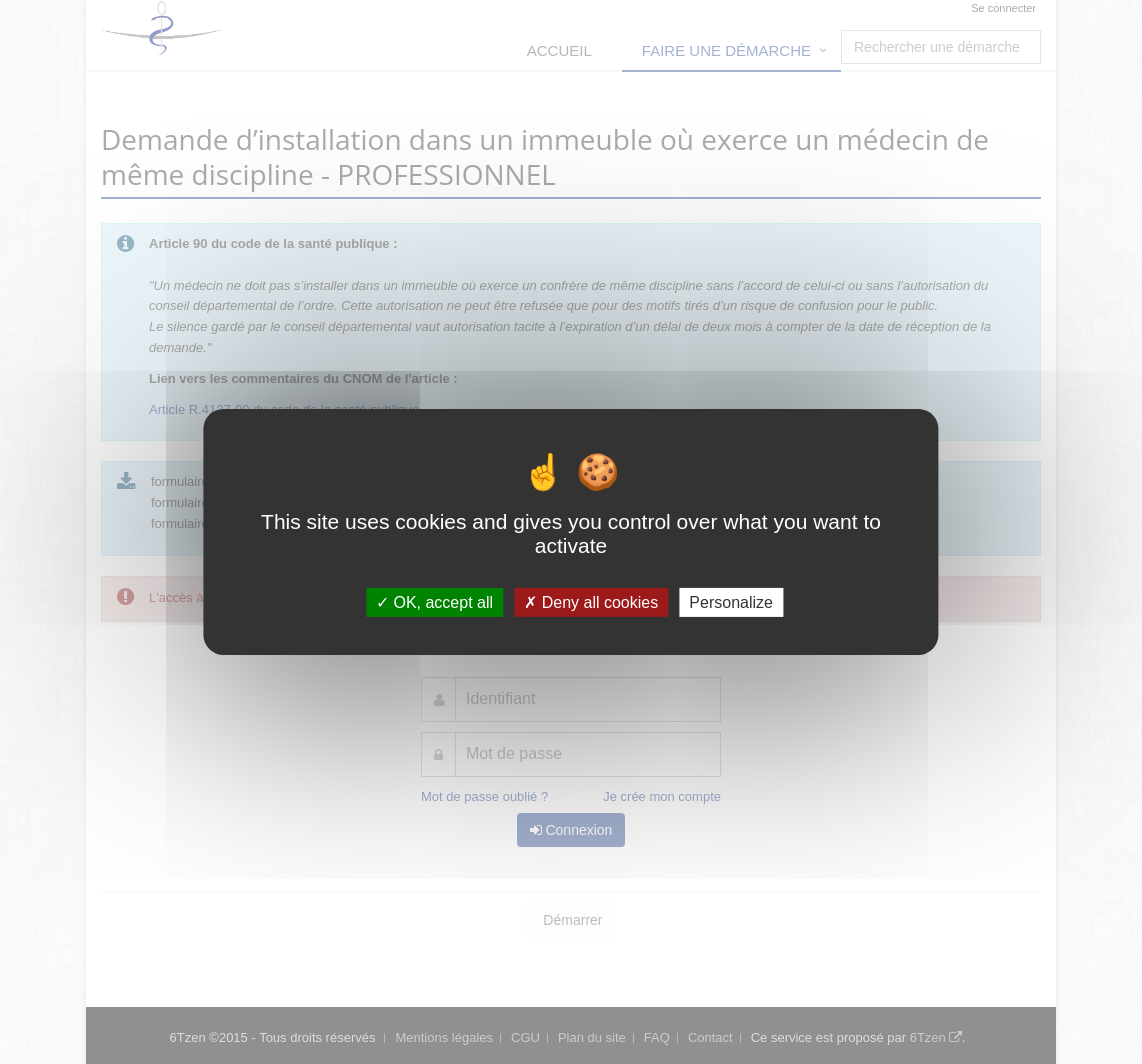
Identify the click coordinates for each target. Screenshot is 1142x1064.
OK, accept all (434, 602)
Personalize (731, 602)
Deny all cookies (591, 602)
